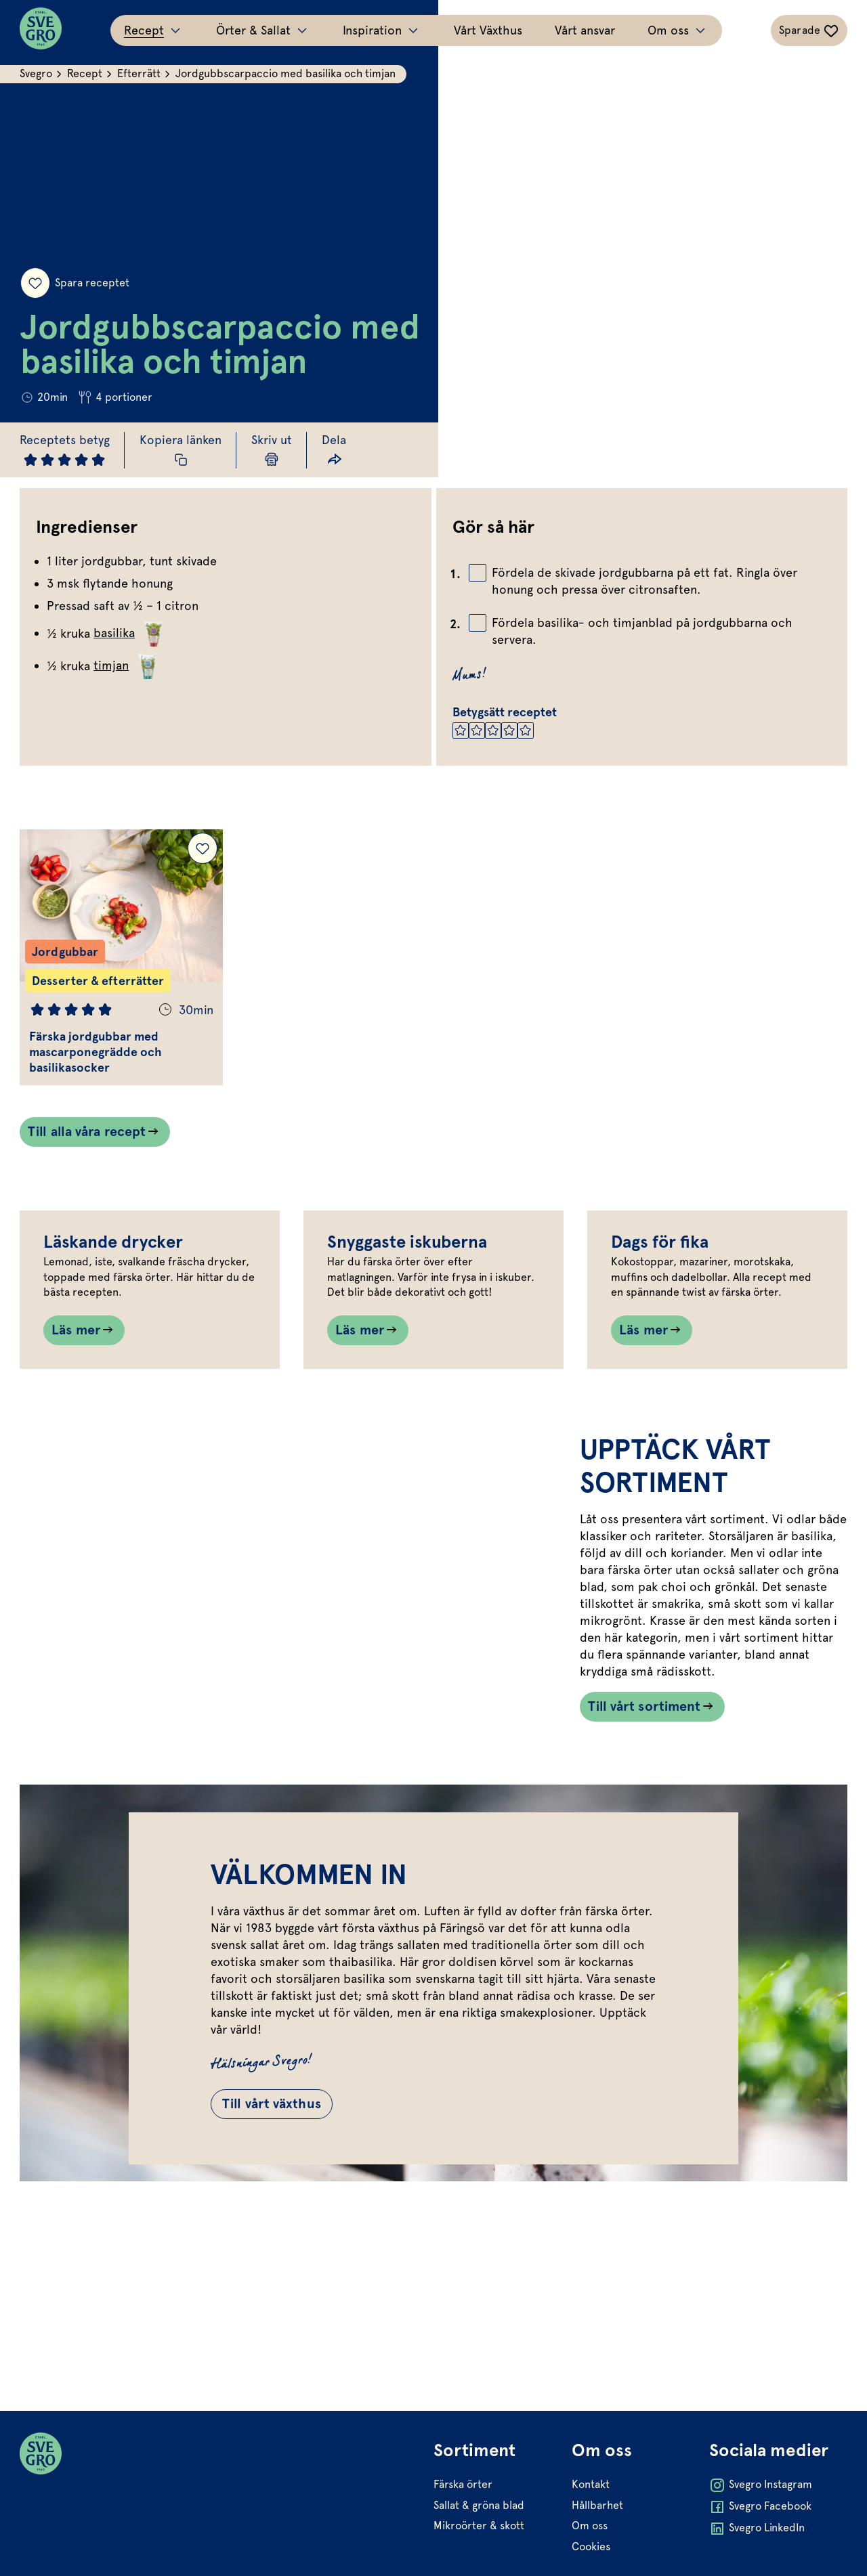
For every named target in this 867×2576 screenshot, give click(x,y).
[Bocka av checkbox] (477, 573)
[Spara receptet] (35, 282)
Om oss (589, 2525)
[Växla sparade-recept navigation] (808, 30)
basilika (131, 633)
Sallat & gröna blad (479, 2505)
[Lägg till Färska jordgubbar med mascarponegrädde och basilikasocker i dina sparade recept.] (203, 849)
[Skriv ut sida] (273, 450)
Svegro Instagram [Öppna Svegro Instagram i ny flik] (760, 2486)
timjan (128, 665)
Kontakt (590, 2485)
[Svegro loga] (41, 30)
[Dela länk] (335, 450)
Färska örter (463, 2485)
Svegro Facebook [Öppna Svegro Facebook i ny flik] (760, 2507)
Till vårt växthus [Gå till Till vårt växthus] (275, 2214)
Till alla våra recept (87, 1134)
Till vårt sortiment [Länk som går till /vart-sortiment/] (643, 1813)
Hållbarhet (596, 2505)
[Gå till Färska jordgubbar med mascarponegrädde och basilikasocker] (122, 959)
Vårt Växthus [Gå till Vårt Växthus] (488, 30)
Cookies (590, 2546)
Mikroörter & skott (479, 2525)
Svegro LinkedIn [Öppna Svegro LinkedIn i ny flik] (757, 2529)
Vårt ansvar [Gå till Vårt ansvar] (585, 30)
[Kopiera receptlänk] (182, 450)
